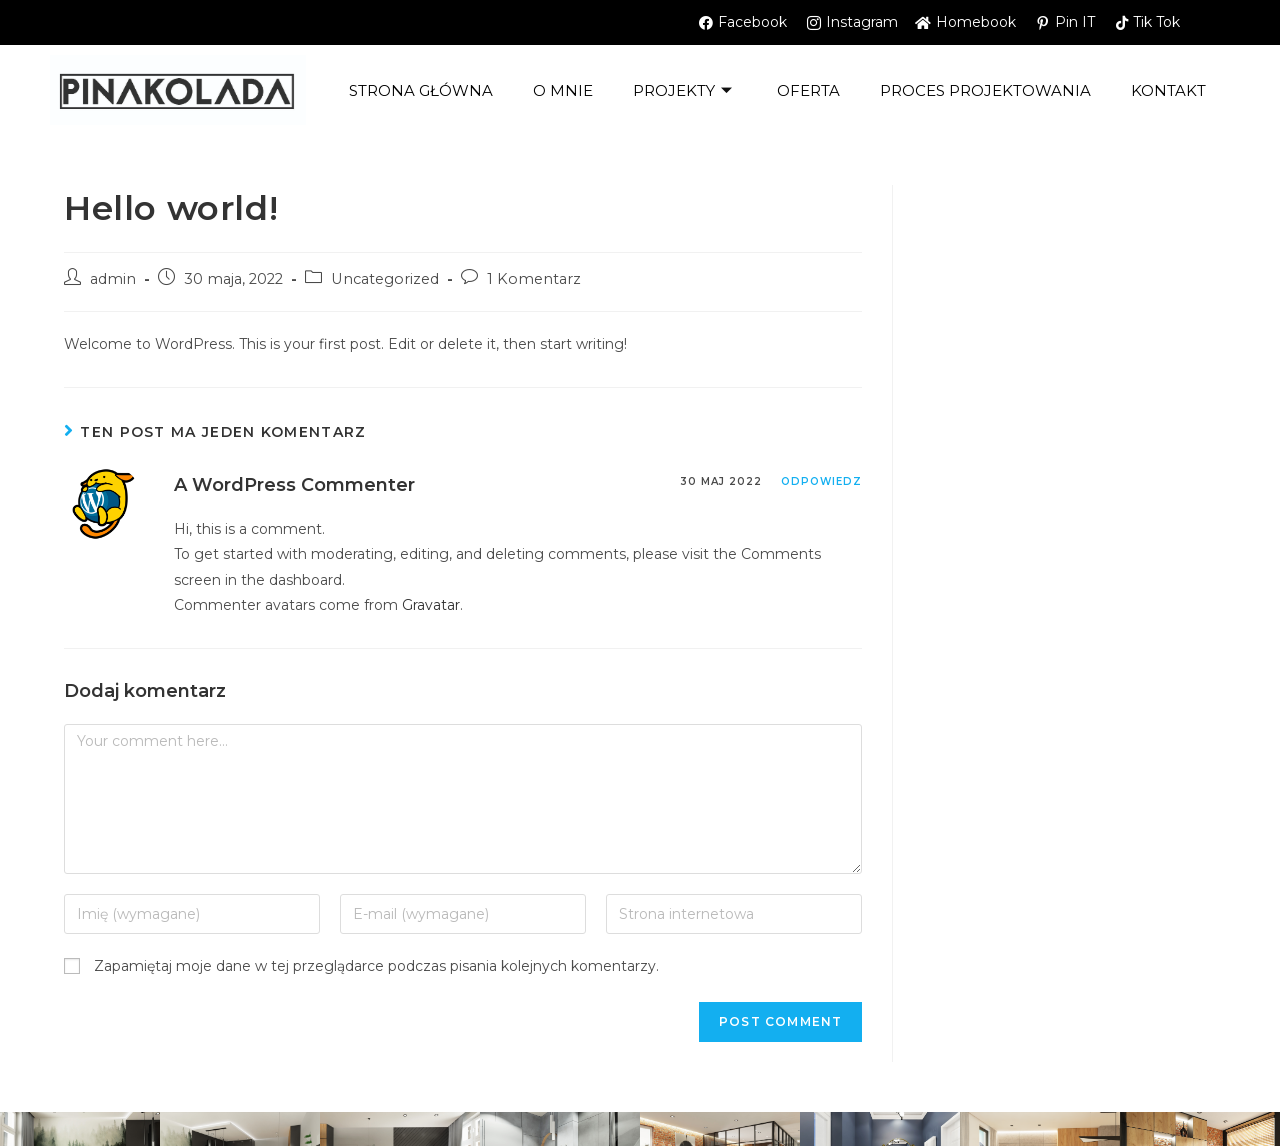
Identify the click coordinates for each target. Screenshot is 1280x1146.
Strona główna (421, 90)
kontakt (1168, 90)
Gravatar (431, 605)
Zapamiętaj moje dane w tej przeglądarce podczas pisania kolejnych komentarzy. (376, 966)
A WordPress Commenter (294, 485)
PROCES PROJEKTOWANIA (985, 90)
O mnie (563, 90)
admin (113, 279)
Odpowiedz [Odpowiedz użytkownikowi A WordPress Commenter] (821, 481)
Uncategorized (385, 279)
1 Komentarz (534, 279)
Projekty (685, 90)
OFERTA (808, 90)
